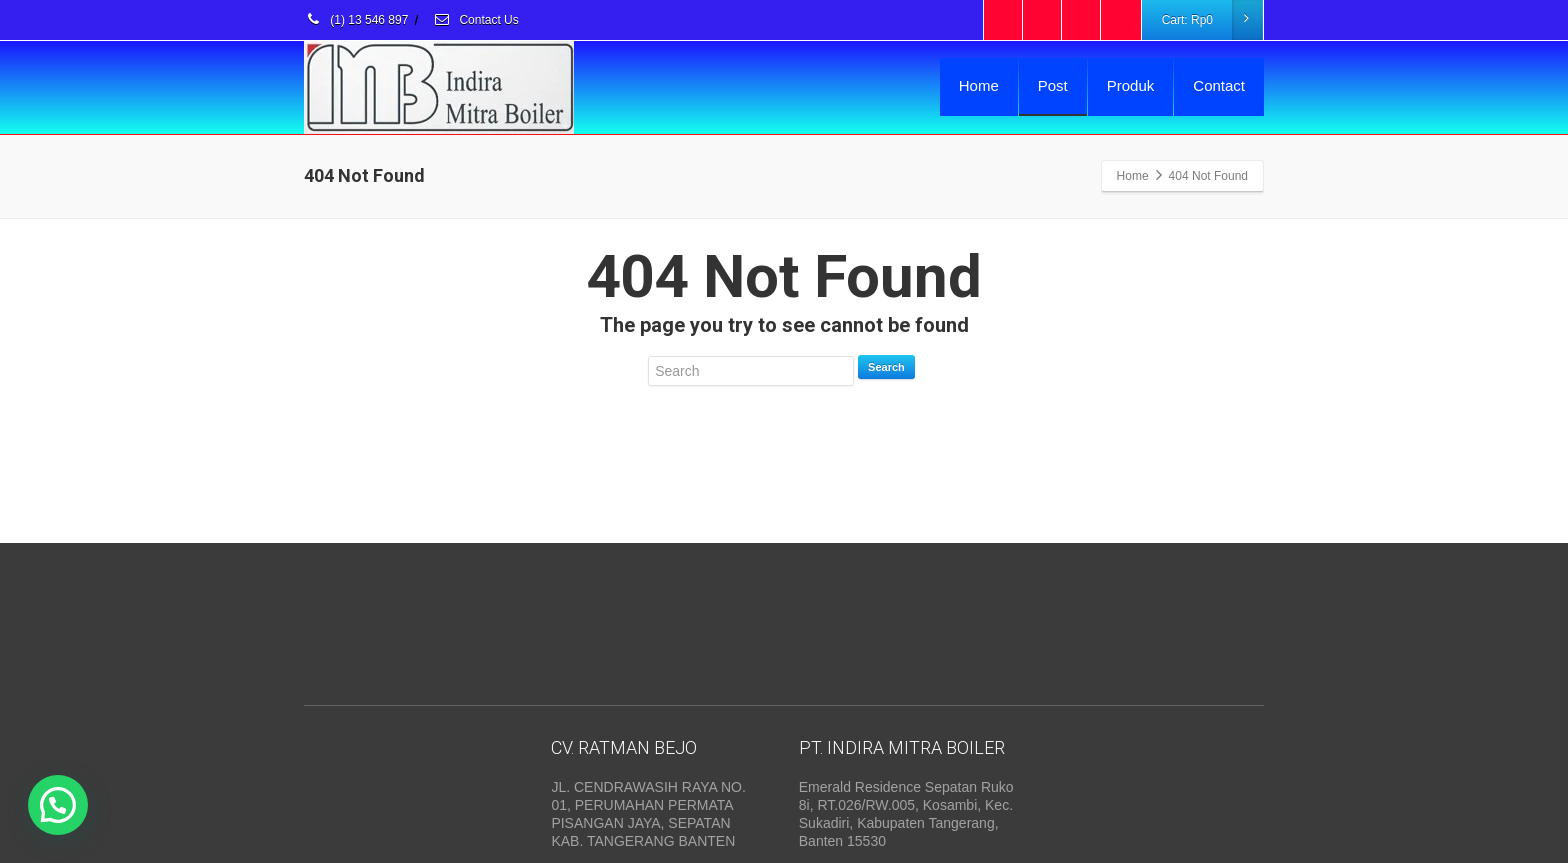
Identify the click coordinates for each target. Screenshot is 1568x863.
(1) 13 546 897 (356, 20)
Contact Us (476, 20)
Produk (1131, 85)
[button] (58, 805)
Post (1053, 85)
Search (886, 367)
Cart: (1212, 20)
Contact (1219, 85)
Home (979, 85)
